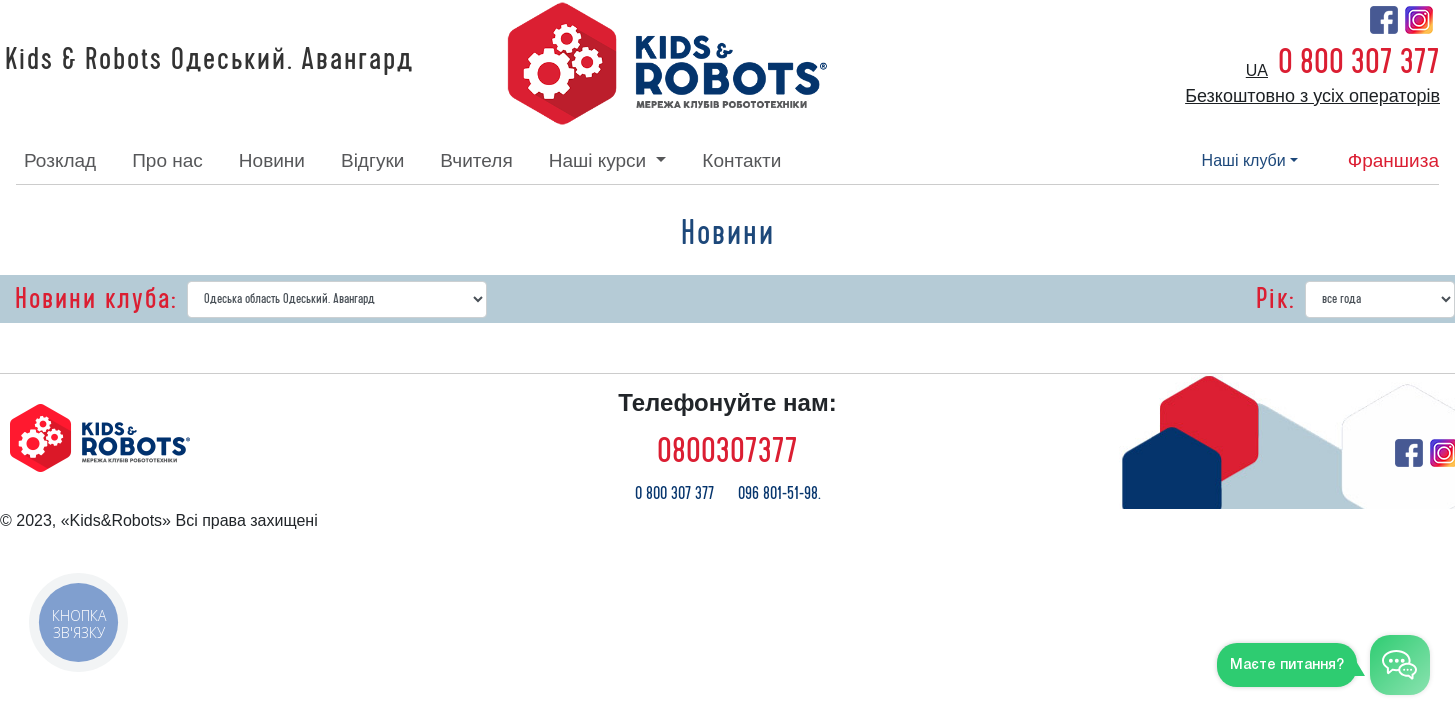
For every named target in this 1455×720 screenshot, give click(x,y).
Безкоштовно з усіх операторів (1312, 96)
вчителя (476, 160)
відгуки (372, 160)
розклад (60, 160)
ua (1257, 70)
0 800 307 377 (1359, 62)
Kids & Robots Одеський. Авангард (209, 60)
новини (272, 160)
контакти (741, 160)
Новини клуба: (96, 299)
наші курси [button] (600, 160)
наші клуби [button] (1244, 160)
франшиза (1393, 160)
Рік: (1275, 299)
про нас (167, 160)
